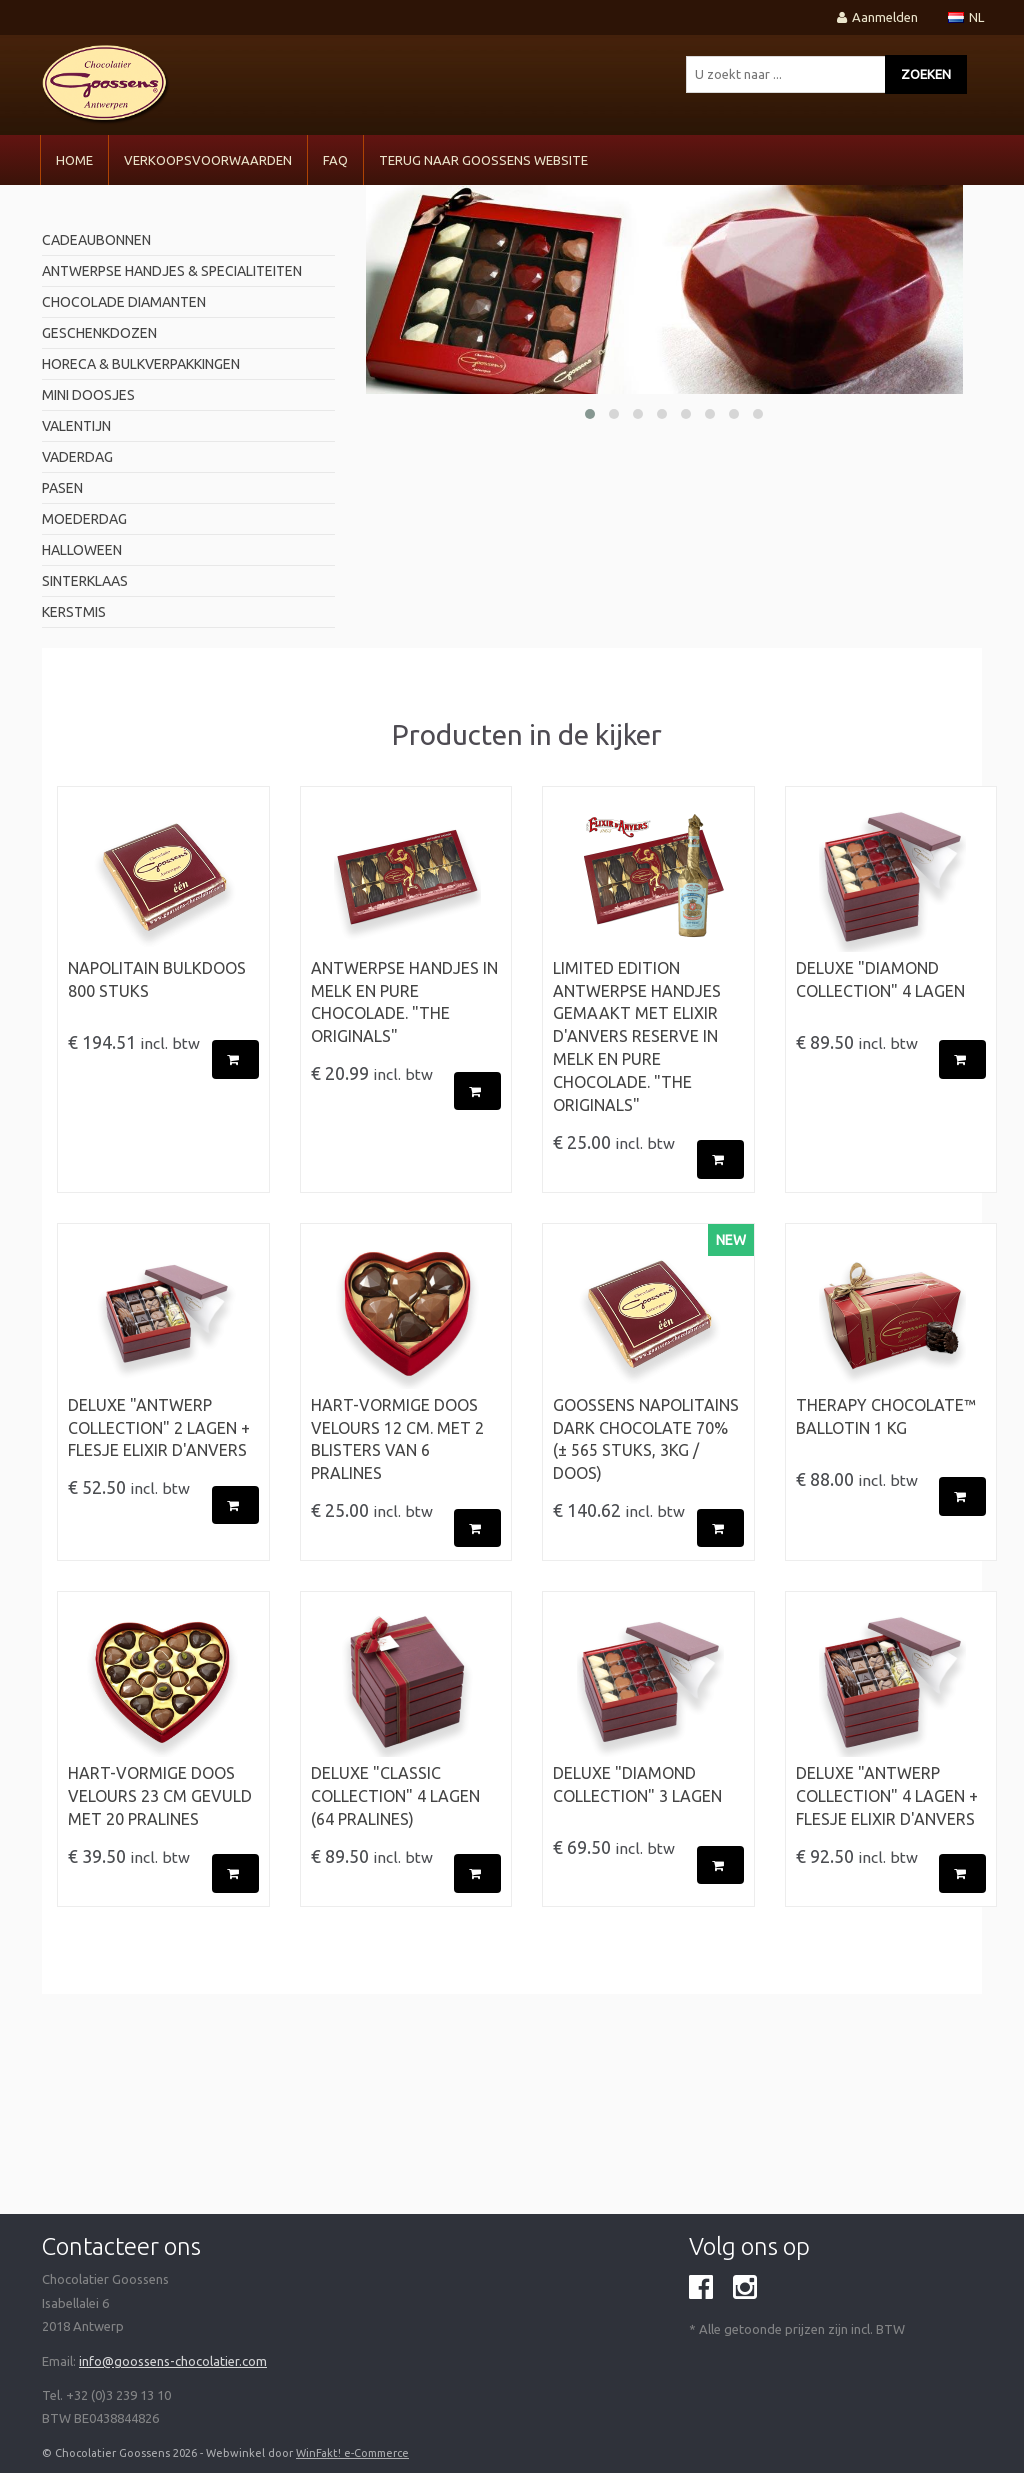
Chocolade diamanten (124, 302)
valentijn (76, 426)
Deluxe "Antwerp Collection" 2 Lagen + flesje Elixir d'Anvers (159, 1428)
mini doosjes (88, 395)
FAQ (335, 160)
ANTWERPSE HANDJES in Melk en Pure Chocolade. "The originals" (404, 1002)
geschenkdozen (99, 333)
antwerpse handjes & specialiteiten (172, 271)
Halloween (82, 550)
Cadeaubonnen (96, 240)
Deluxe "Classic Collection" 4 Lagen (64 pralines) (395, 1796)
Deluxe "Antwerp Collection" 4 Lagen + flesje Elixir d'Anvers (887, 1796)
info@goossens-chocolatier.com (173, 2361)
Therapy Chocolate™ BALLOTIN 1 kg (886, 1416)
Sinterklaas (85, 581)
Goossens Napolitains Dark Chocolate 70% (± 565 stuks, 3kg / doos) (646, 1439)
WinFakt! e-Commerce (352, 2453)
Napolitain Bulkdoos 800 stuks (157, 979)
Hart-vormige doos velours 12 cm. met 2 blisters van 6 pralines (397, 1439)
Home (74, 160)
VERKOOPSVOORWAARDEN (208, 160)
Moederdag (84, 519)
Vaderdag (77, 457)
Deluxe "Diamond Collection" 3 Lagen (637, 1784)
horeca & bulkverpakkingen (141, 364)
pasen (62, 488)
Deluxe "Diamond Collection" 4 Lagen (880, 979)
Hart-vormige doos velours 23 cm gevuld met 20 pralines (160, 1796)
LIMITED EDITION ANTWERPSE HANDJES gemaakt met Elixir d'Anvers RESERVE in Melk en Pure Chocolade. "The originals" (637, 1036)
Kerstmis (74, 612)
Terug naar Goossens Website (483, 160)
